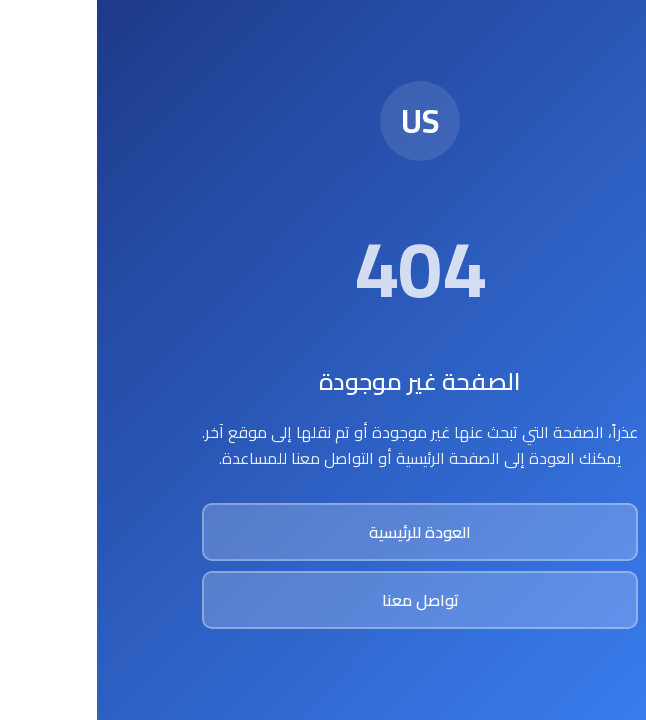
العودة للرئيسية (323, 532)
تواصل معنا (323, 600)
